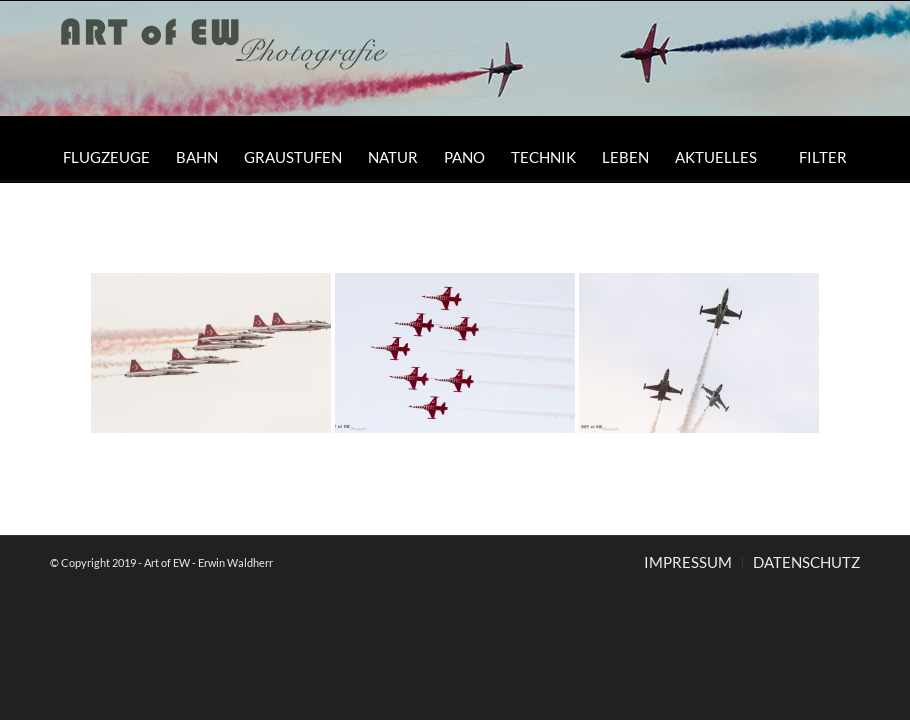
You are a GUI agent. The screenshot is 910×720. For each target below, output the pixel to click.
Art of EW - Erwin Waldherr (208, 562)
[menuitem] (106, 157)
